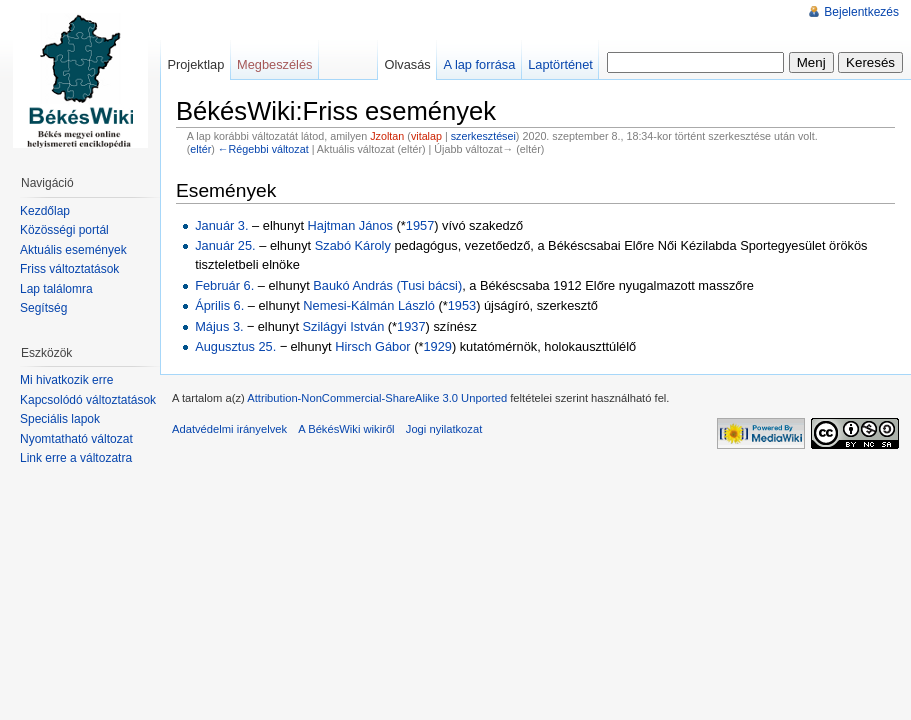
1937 (411, 326)
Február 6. (224, 285)
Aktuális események (73, 250)
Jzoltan (387, 136)
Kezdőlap (45, 211)
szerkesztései (483, 136)
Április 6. (219, 305)
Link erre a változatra (76, 458)
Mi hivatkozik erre (66, 380)
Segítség (43, 308)
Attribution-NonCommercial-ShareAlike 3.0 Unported (377, 398)
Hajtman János (350, 225)
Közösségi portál (64, 230)
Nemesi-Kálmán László (369, 305)
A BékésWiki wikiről (346, 429)
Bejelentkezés (861, 12)
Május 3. (219, 326)
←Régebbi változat (263, 149)
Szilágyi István (344, 326)
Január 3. (221, 225)
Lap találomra (56, 289)
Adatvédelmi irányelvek (229, 429)
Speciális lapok (60, 419)
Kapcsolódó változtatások (88, 400)
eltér (200, 149)
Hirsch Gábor (372, 346)
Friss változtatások (69, 269)
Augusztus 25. (235, 346)
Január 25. (225, 245)
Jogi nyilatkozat (444, 429)
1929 (437, 346)
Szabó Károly (353, 245)
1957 (420, 225)
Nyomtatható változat (76, 439)
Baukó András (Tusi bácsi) (387, 285)
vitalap (426, 136)
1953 (462, 305)
